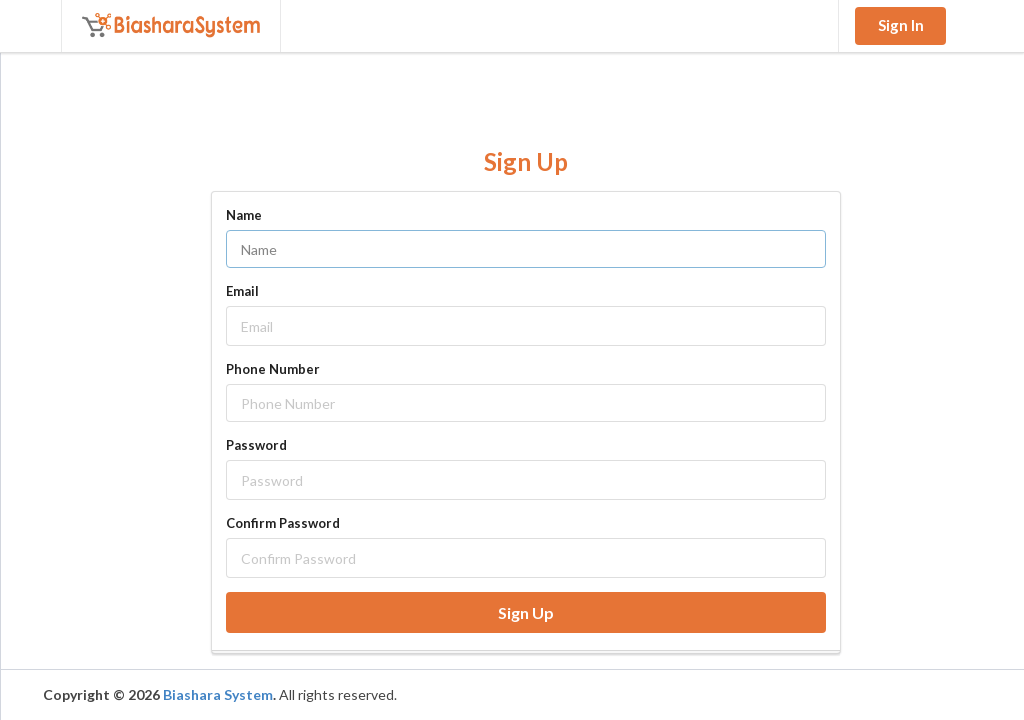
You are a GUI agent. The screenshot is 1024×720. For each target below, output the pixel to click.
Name (244, 215)
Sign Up (526, 612)
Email (242, 291)
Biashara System (218, 694)
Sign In (901, 25)
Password (256, 445)
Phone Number (273, 369)
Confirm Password (283, 523)
